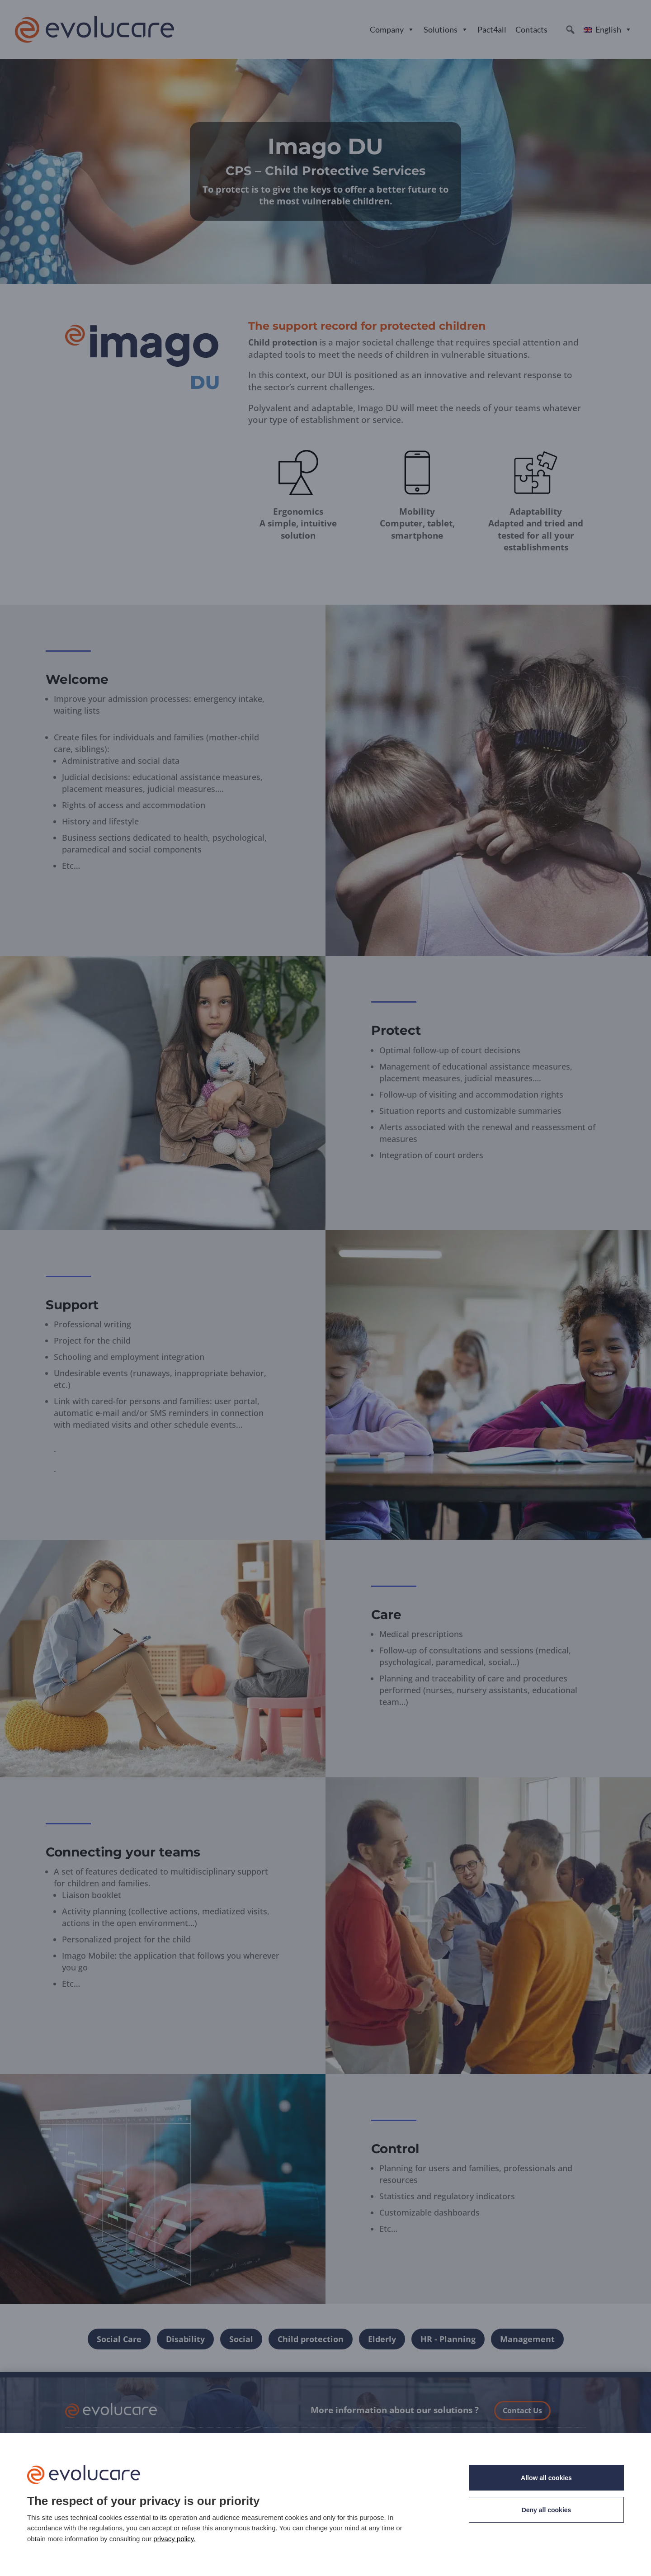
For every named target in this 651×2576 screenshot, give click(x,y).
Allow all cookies (546, 2477)
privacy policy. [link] (174, 2539)
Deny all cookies (546, 2510)
